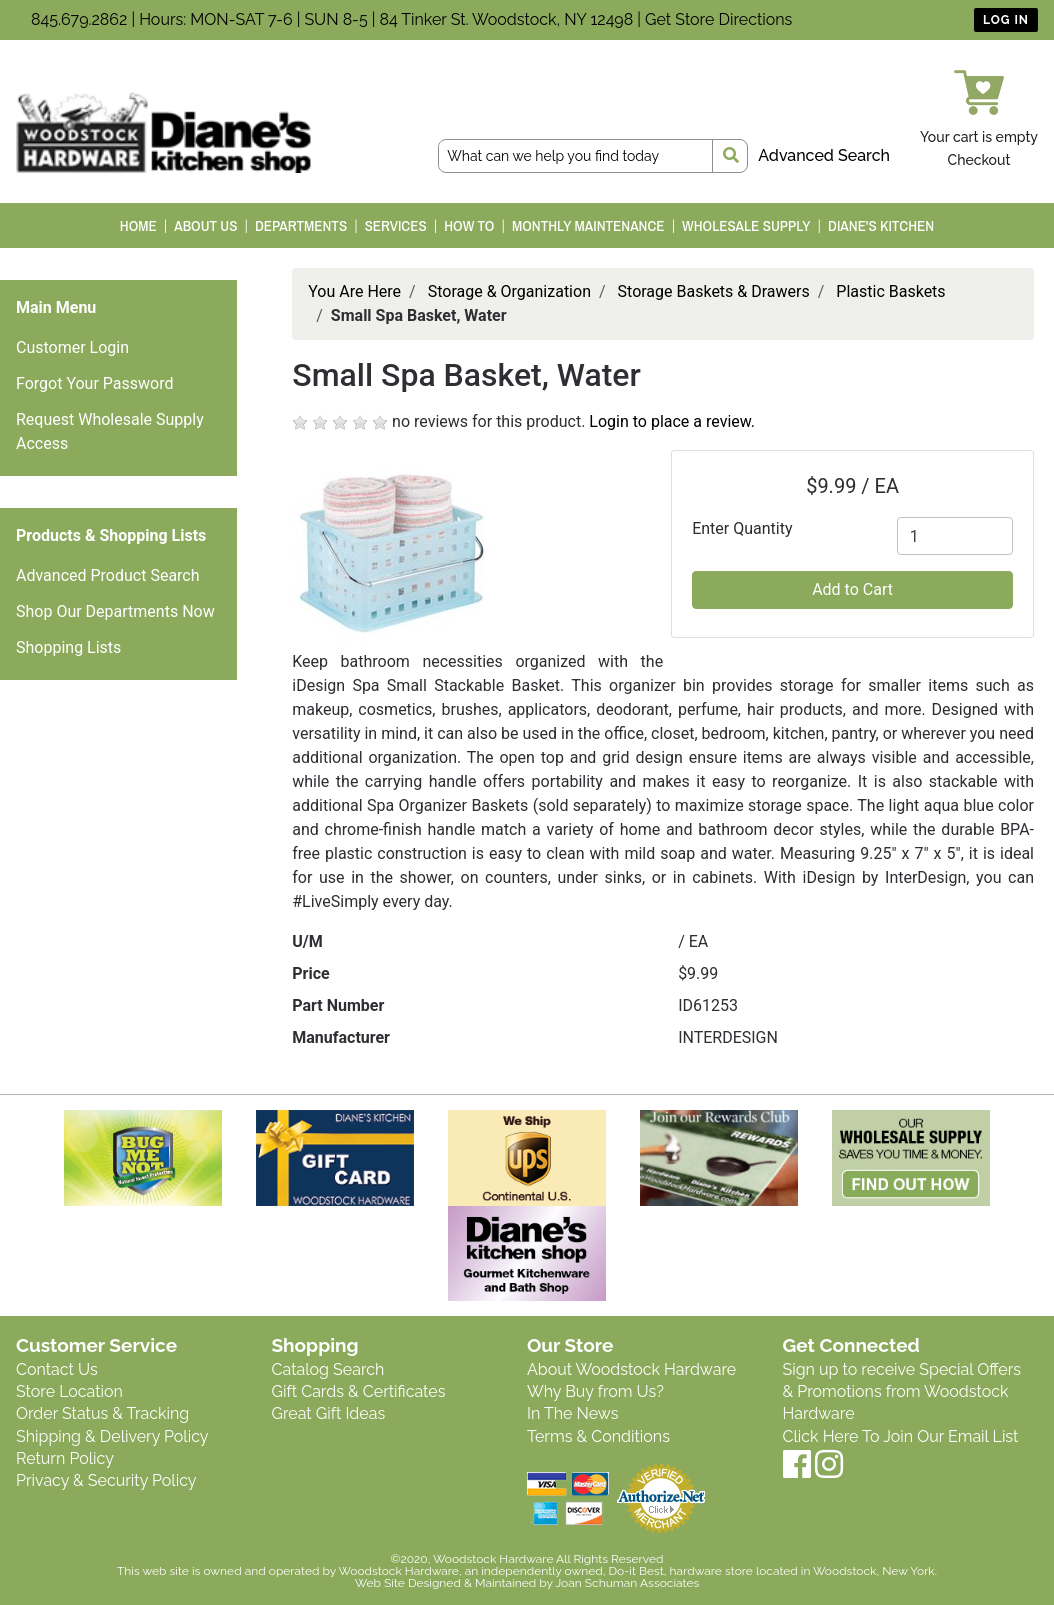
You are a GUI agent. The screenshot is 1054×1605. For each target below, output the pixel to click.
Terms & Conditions (598, 1436)
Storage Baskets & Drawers (714, 291)
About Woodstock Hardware (631, 1369)
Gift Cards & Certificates (359, 1391)
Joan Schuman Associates (627, 1583)
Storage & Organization (509, 291)
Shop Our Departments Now (115, 611)
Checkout (979, 160)
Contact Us (57, 1369)
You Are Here (354, 291)
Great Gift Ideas (329, 1413)
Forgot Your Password (95, 383)
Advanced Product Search (108, 575)
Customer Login (72, 347)
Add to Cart (852, 589)
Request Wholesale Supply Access (110, 431)
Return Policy (65, 1458)
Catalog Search (328, 1369)
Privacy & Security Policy (106, 1480)
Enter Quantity (742, 528)
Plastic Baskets (890, 291)
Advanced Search (824, 155)
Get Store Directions (718, 19)
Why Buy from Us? (595, 1391)
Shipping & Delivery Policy (112, 1436)
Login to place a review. (672, 421)
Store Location (69, 1391)
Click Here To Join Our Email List (901, 1436)
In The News (572, 1413)
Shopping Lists (68, 647)
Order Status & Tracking (102, 1413)
